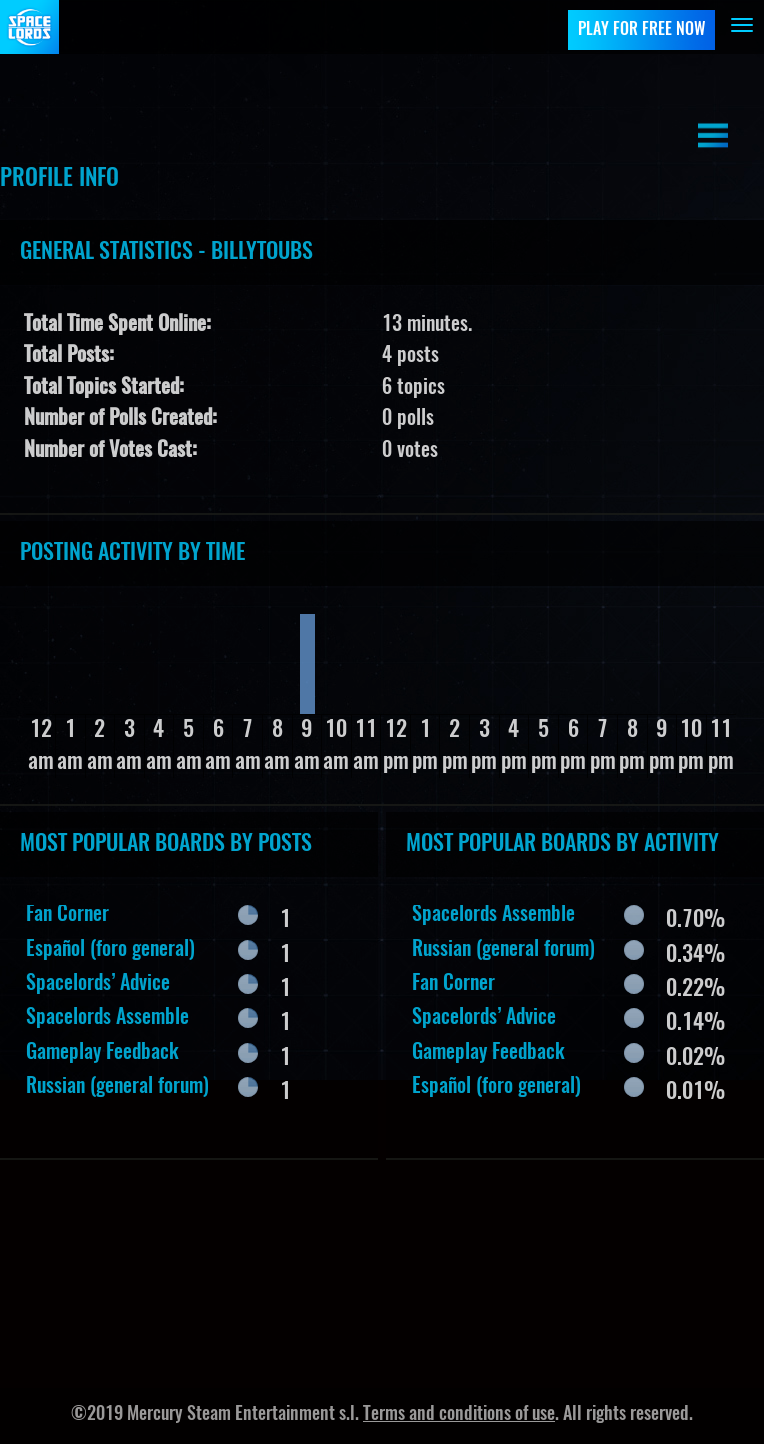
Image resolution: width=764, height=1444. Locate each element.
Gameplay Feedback (102, 1053)
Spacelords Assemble (107, 1018)
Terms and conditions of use (459, 1415)
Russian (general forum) (117, 1087)
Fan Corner (67, 915)
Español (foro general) (110, 950)
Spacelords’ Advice (98, 984)
